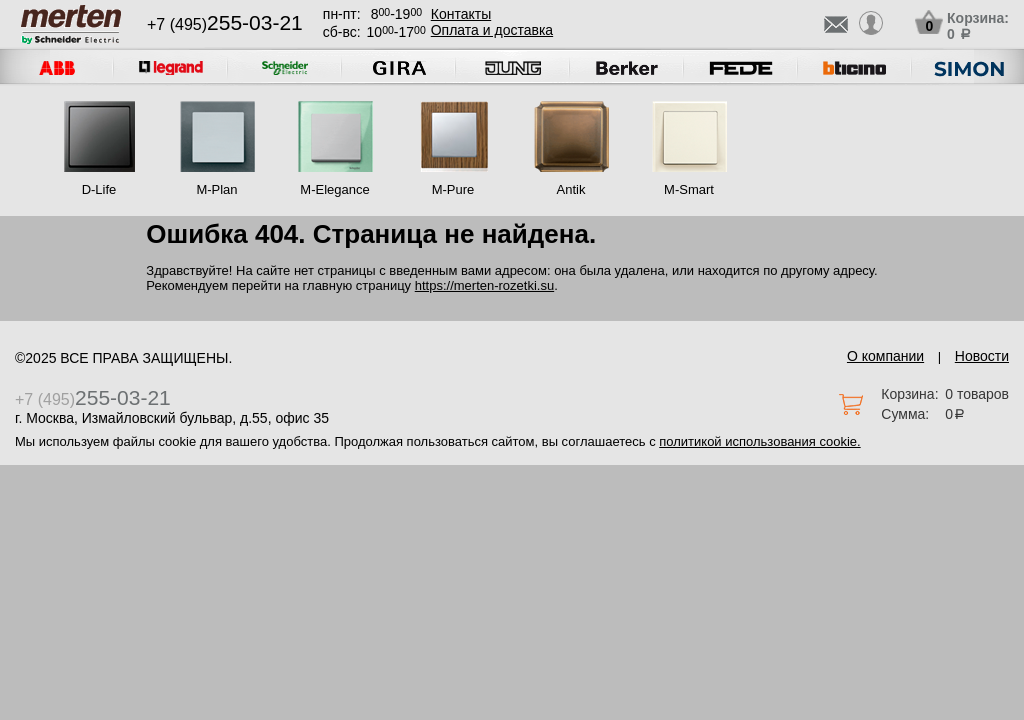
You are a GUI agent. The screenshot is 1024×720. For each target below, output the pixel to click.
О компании (885, 356)
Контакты (461, 14)
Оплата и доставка (492, 30)
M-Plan (216, 189)
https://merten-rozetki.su (484, 285)
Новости (982, 356)
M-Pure (453, 189)
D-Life (99, 189)
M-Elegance (334, 189)
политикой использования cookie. (759, 441)
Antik (571, 189)
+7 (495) (225, 24)
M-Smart (689, 189)
